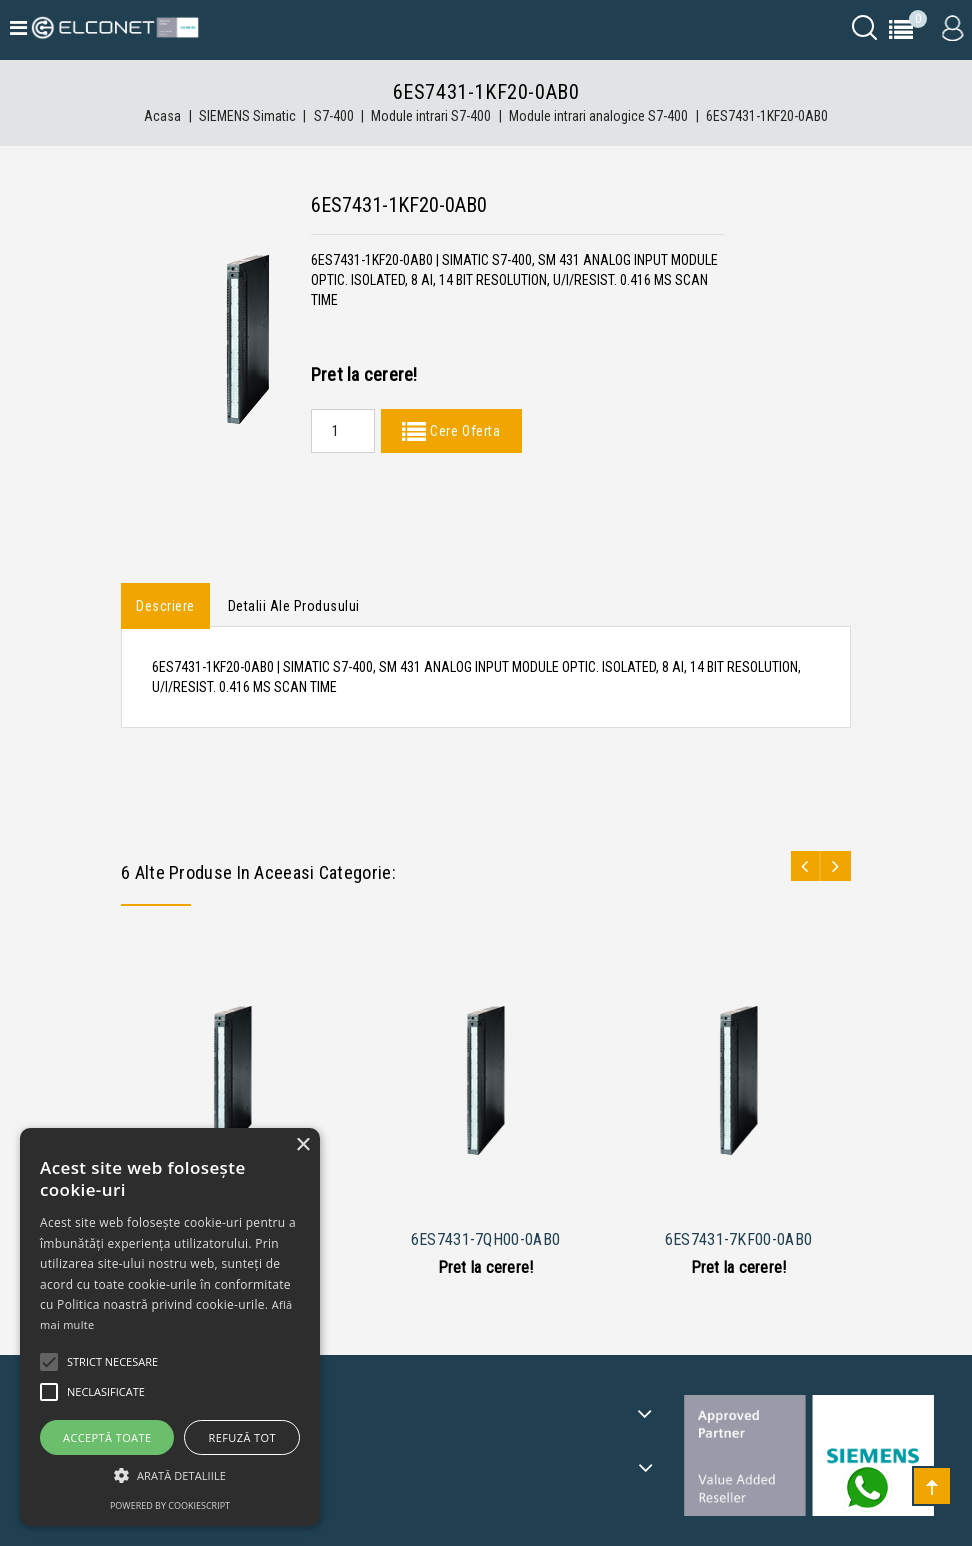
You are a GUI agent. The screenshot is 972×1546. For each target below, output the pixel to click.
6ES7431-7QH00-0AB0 (485, 1239)
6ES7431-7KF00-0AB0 (738, 1239)
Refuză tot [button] (242, 1437)
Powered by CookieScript (170, 1505)
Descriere (165, 606)
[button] (170, 1475)
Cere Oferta (463, 431)
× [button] (302, 1145)
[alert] (170, 1327)
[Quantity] (343, 431)
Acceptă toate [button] (107, 1437)
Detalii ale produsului (294, 606)
